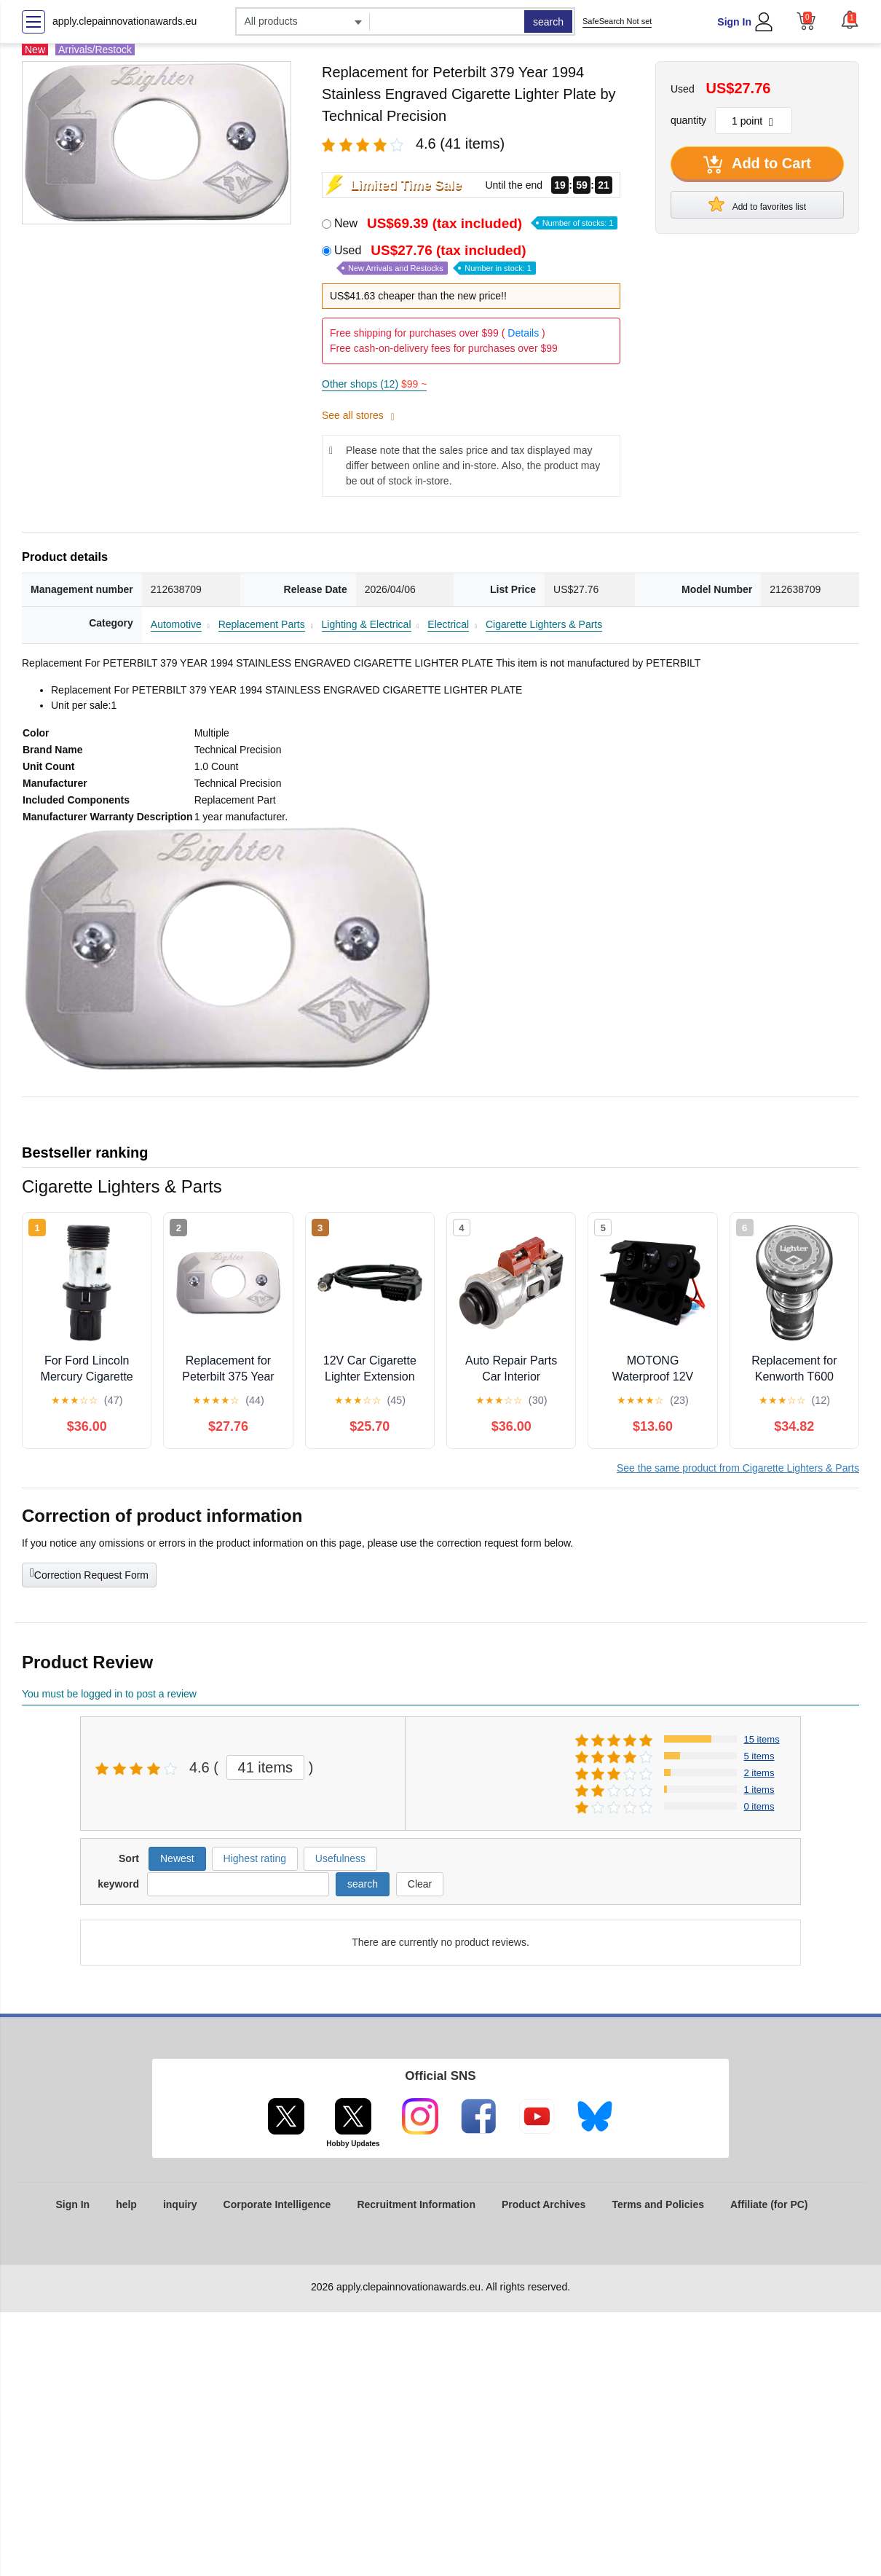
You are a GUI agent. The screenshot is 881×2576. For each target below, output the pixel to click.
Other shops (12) (374, 384)
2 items (759, 1772)
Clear (420, 1884)
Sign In (734, 22)
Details (523, 333)
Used (435, 259)
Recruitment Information (416, 2204)
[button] (849, 19)
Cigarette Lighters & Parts (544, 624)
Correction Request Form (89, 1573)
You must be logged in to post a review (109, 1694)
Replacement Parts (261, 624)
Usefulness (340, 1858)
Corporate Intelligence (277, 2204)
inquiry (180, 2204)
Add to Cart (757, 164)
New (475, 223)
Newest (177, 1858)
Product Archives (543, 2204)
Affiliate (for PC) (769, 2204)
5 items (759, 1756)
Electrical (448, 624)
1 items (759, 1789)
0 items (759, 1806)
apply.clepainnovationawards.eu (124, 21)
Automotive (176, 624)
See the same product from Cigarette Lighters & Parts (738, 1468)
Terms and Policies (658, 2204)
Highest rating (255, 1858)
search (548, 22)
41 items (265, 1767)
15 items (762, 1739)
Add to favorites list (757, 204)
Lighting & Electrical (366, 624)
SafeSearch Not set (617, 21)
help (126, 2204)
